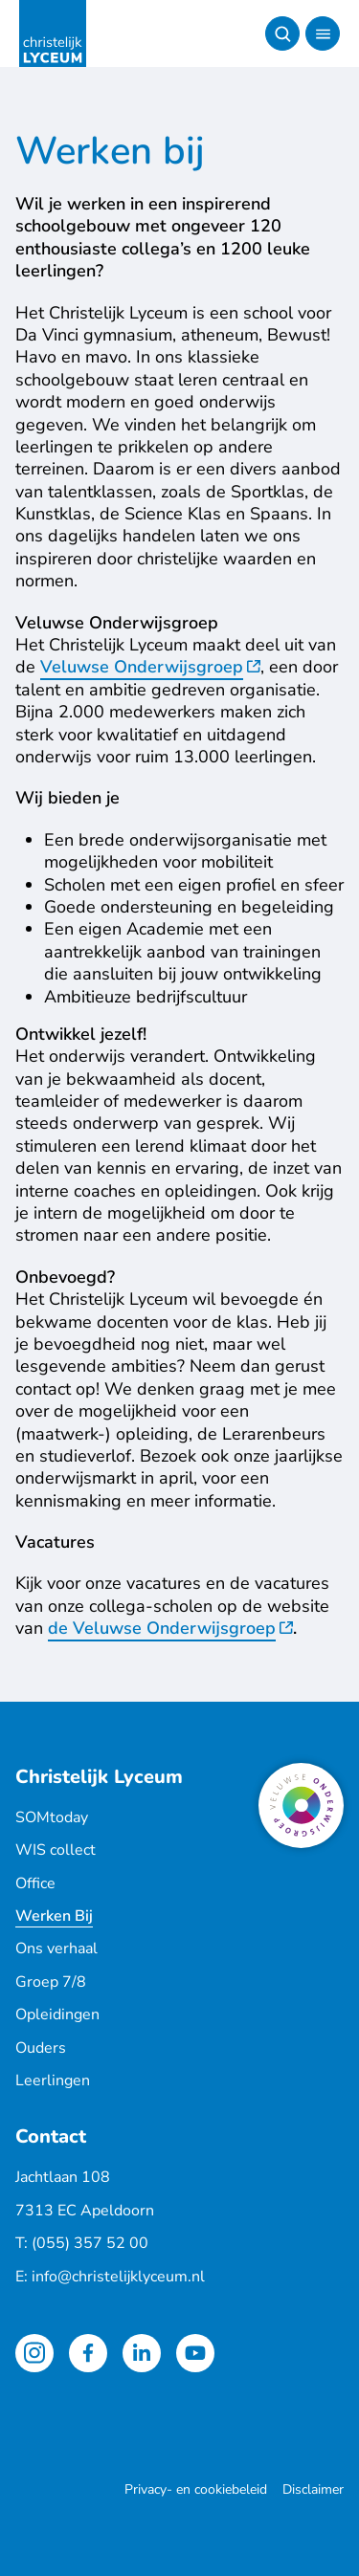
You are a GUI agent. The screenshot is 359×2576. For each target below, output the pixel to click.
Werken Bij (54, 1915)
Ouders (40, 2048)
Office (35, 1883)
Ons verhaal (56, 1948)
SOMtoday (51, 1817)
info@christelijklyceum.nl (118, 2276)
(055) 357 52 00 (90, 2243)
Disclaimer (313, 2489)
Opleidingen (57, 2014)
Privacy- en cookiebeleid (195, 2489)
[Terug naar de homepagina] (52, 33)
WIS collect (55, 1849)
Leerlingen (52, 2080)
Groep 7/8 (50, 1982)
